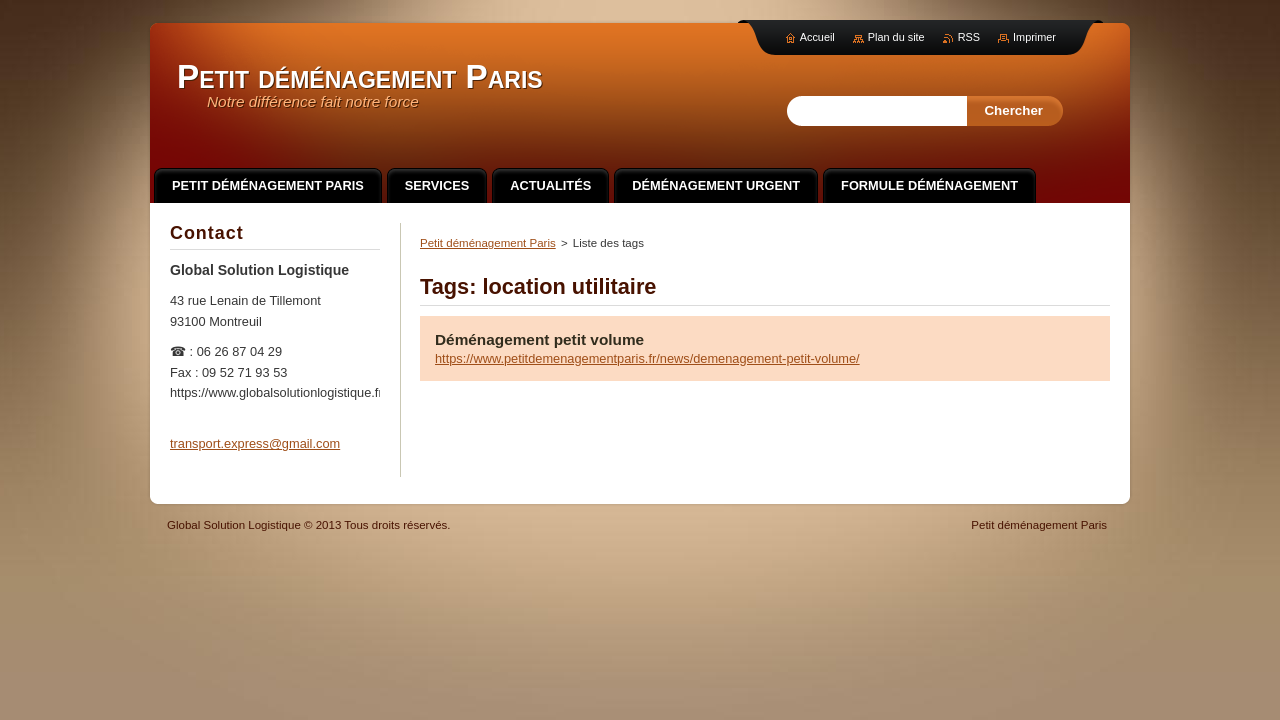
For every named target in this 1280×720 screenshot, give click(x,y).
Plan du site (896, 37)
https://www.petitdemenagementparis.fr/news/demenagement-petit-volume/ (647, 358)
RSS (969, 37)
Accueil (817, 37)
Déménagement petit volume (539, 339)
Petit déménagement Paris (488, 243)
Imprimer (1034, 37)
